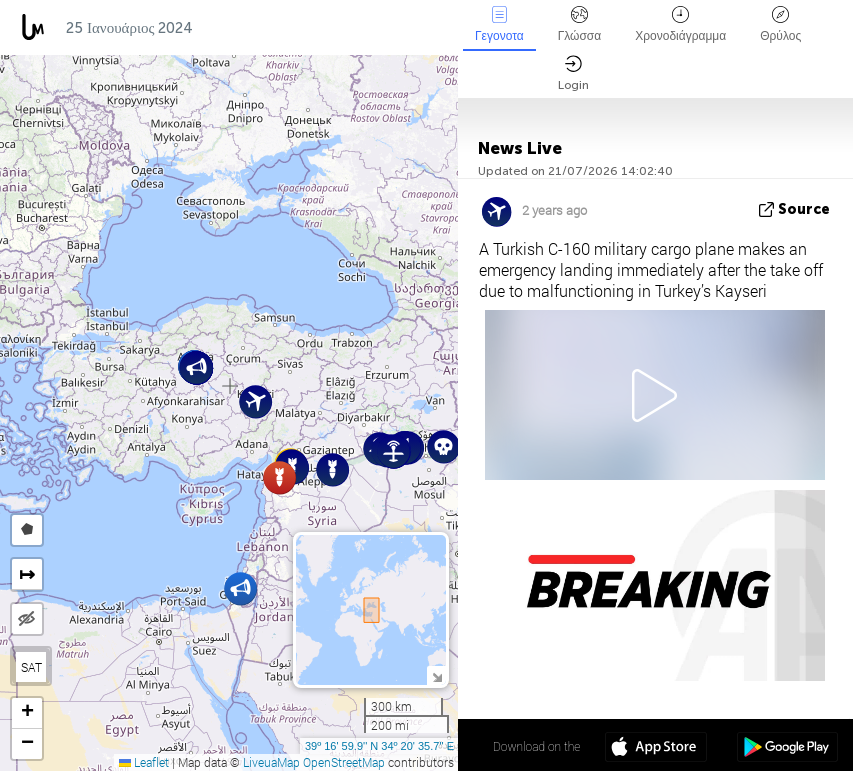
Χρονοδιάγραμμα (680, 24)
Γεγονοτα (499, 24)
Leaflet (144, 762)
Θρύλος (780, 24)
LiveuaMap (271, 762)
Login (573, 73)
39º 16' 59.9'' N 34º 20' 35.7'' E (379, 746)
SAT (31, 667)
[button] (443, 446)
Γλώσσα (580, 24)
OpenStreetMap (344, 762)
